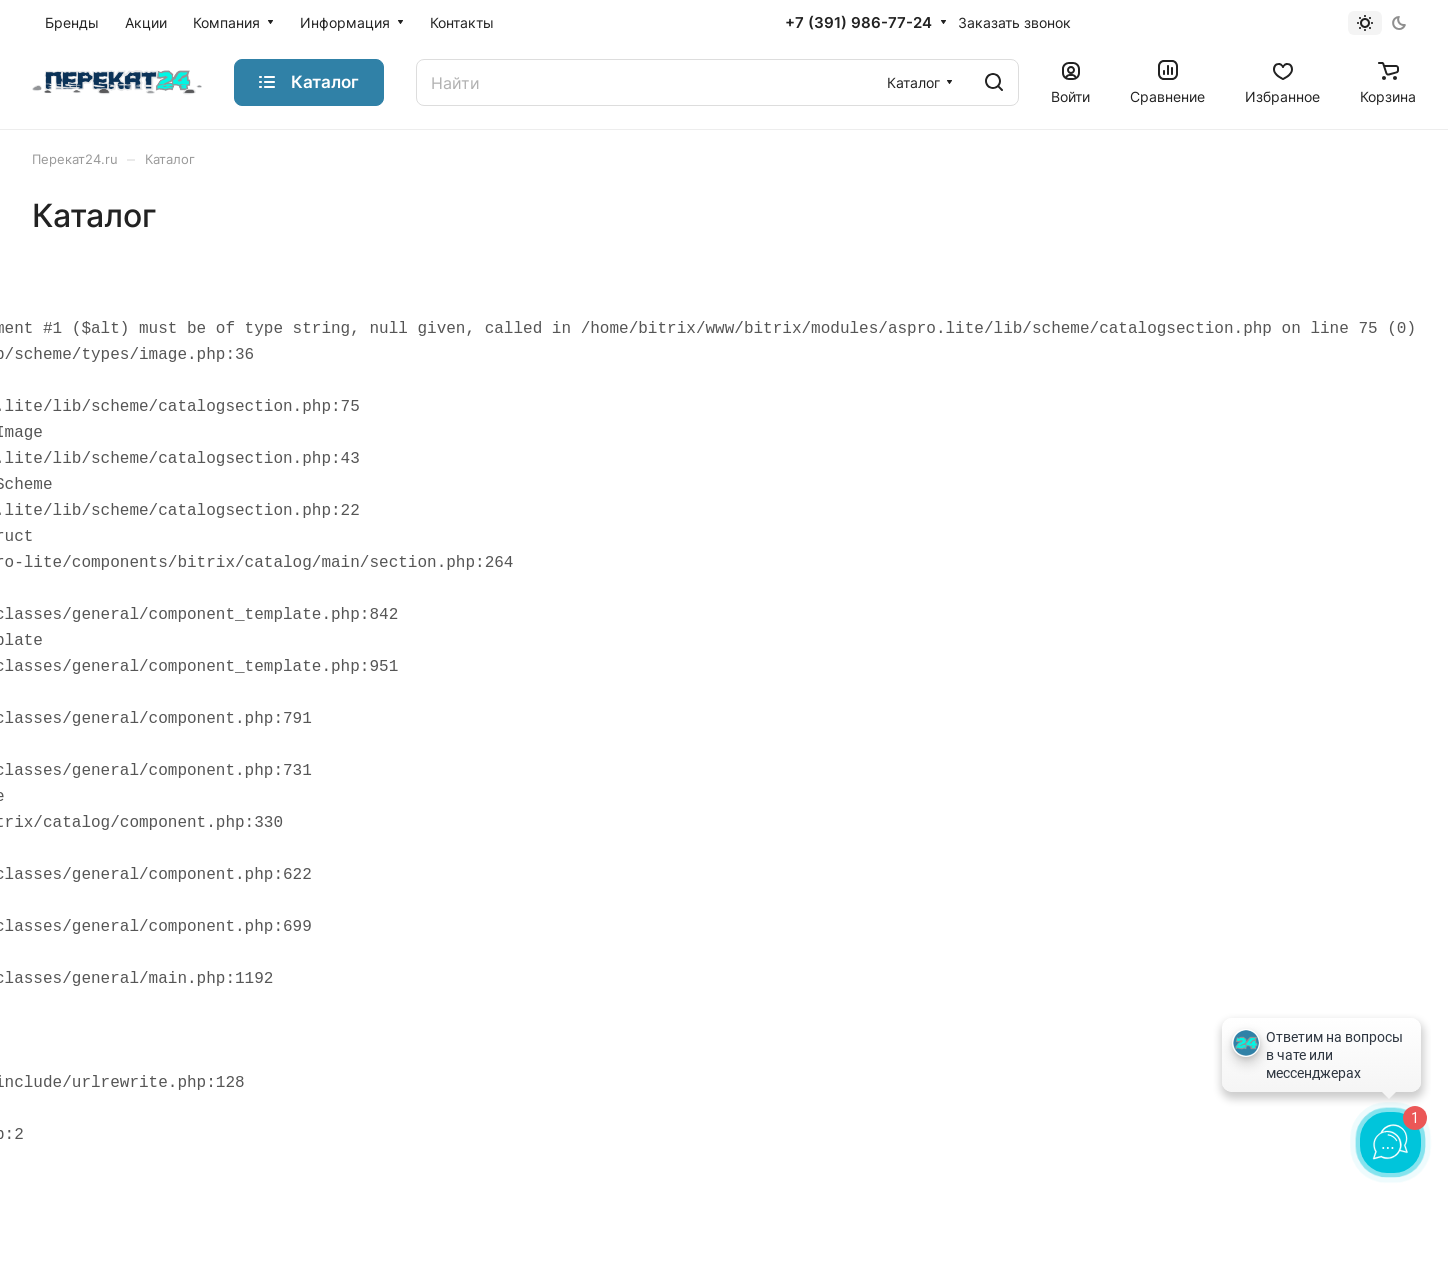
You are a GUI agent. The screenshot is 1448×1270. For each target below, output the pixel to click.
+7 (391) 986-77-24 (858, 23)
